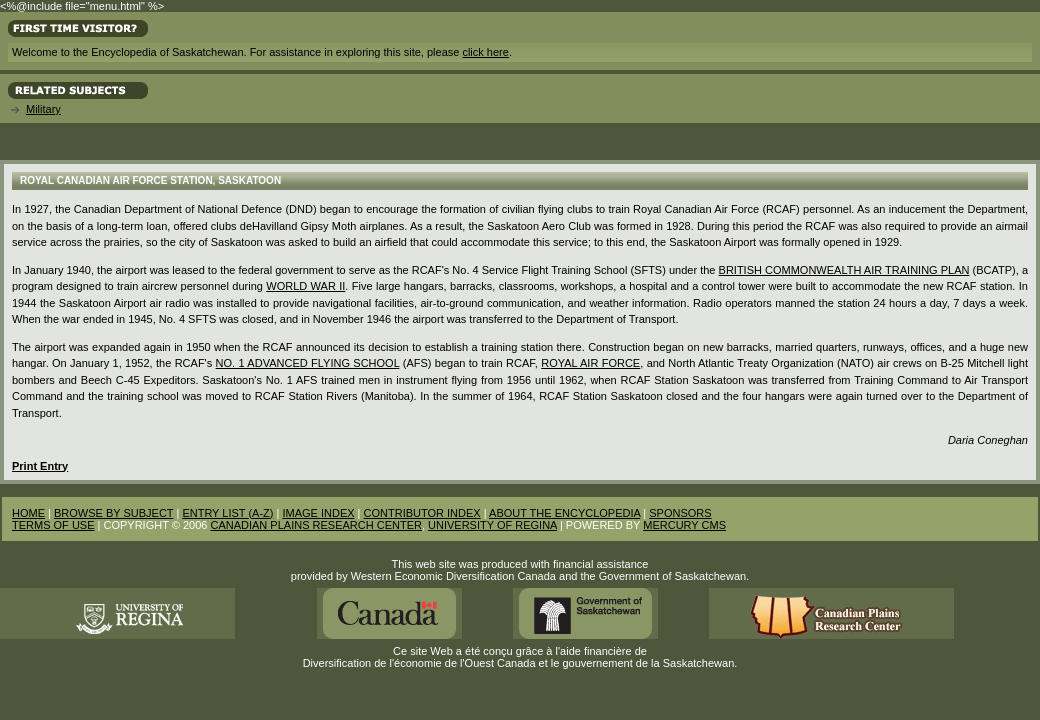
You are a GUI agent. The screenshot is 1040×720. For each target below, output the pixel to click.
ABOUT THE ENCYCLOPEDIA (564, 513)
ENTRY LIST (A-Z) (227, 513)
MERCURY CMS (684, 525)
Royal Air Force (590, 363)
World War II (305, 286)
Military (43, 109)
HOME (28, 513)
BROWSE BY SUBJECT (113, 513)
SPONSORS (680, 513)
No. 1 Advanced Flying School (308, 363)
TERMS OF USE (53, 525)
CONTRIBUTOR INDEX (422, 513)
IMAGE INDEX (318, 513)
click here (485, 52)
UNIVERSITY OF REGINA (492, 525)
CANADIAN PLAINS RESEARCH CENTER (316, 525)
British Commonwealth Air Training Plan (844, 270)
